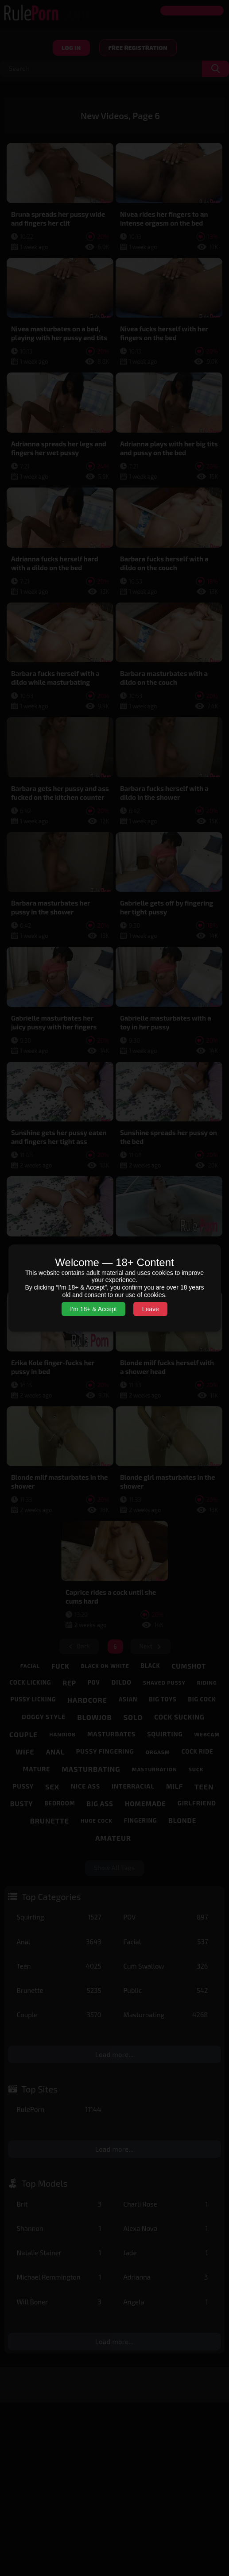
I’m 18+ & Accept (93, 1309)
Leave (150, 1309)
